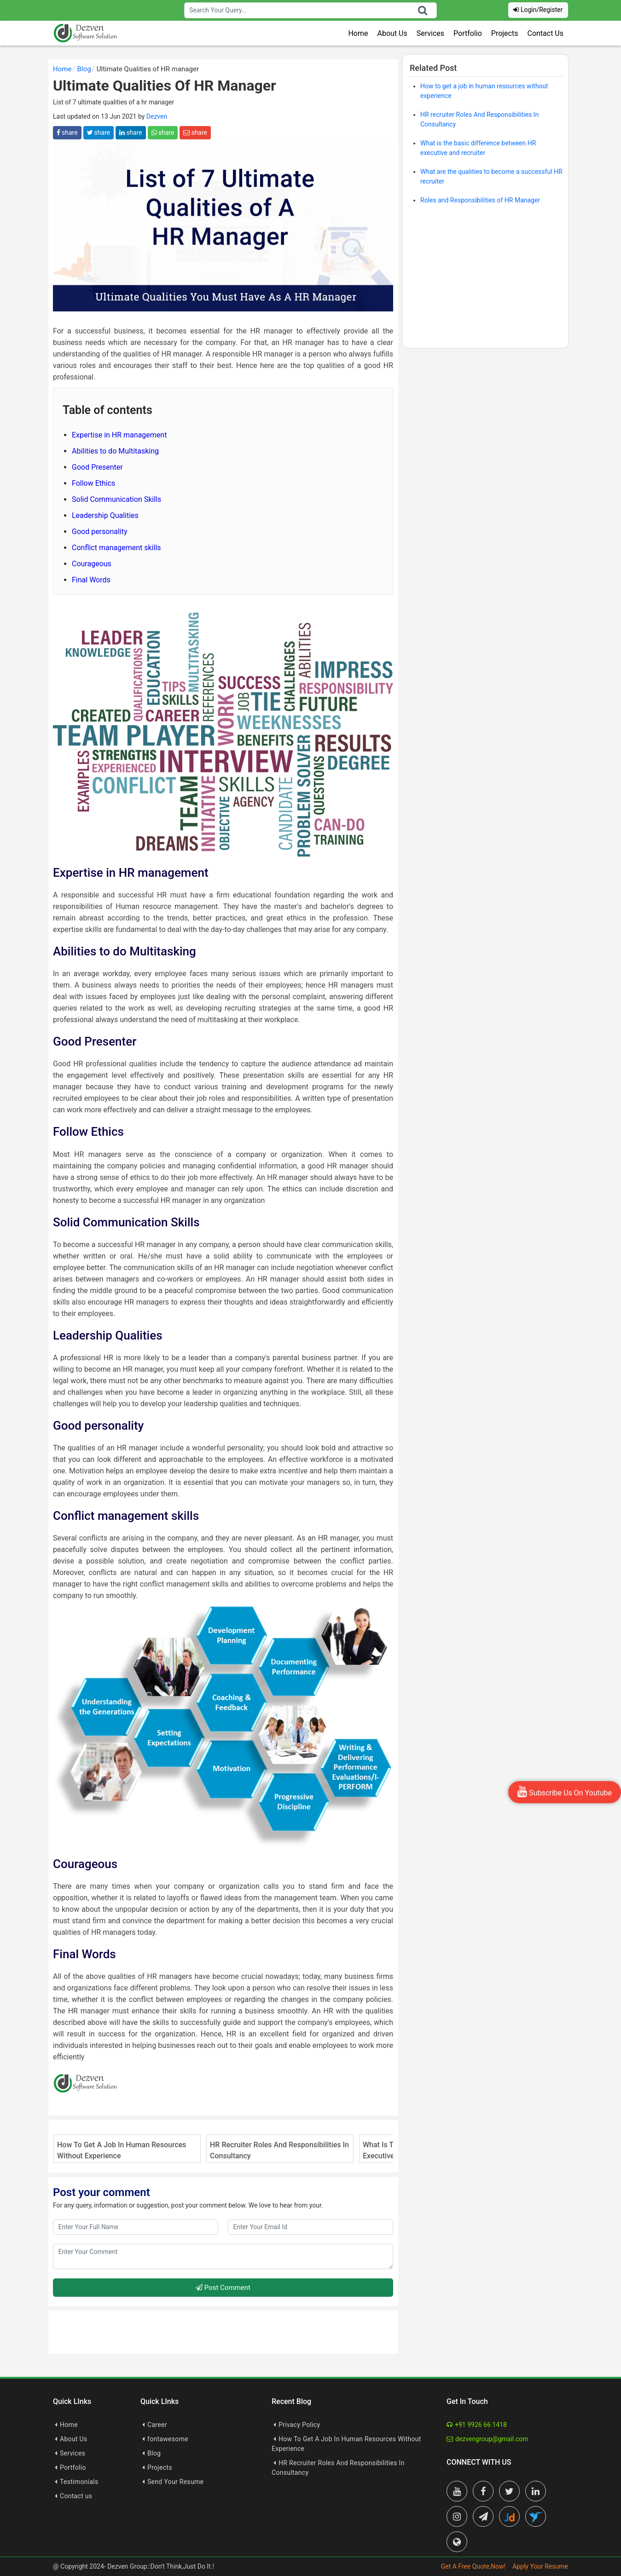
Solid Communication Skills (116, 499)
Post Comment (223, 2287)
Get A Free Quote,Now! (473, 2566)
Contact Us (545, 33)
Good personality (100, 531)
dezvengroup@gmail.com (487, 2439)
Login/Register (538, 9)
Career (157, 2424)
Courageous (91, 563)
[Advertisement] (485, 278)
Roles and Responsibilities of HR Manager (480, 200)
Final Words (91, 579)
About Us (392, 33)
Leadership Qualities (105, 515)
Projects (504, 33)
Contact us (76, 2496)
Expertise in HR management (119, 435)
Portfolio (467, 33)
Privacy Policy (299, 2424)
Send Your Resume (175, 2481)
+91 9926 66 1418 (477, 2424)
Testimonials (79, 2481)
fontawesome (167, 2439)
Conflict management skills (116, 547)
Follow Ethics (93, 483)
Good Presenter (97, 467)
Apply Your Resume (540, 2566)
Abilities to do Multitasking (115, 451)
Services (430, 33)
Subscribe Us (564, 1791)
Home (358, 33)
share (67, 132)
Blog (154, 2453)
